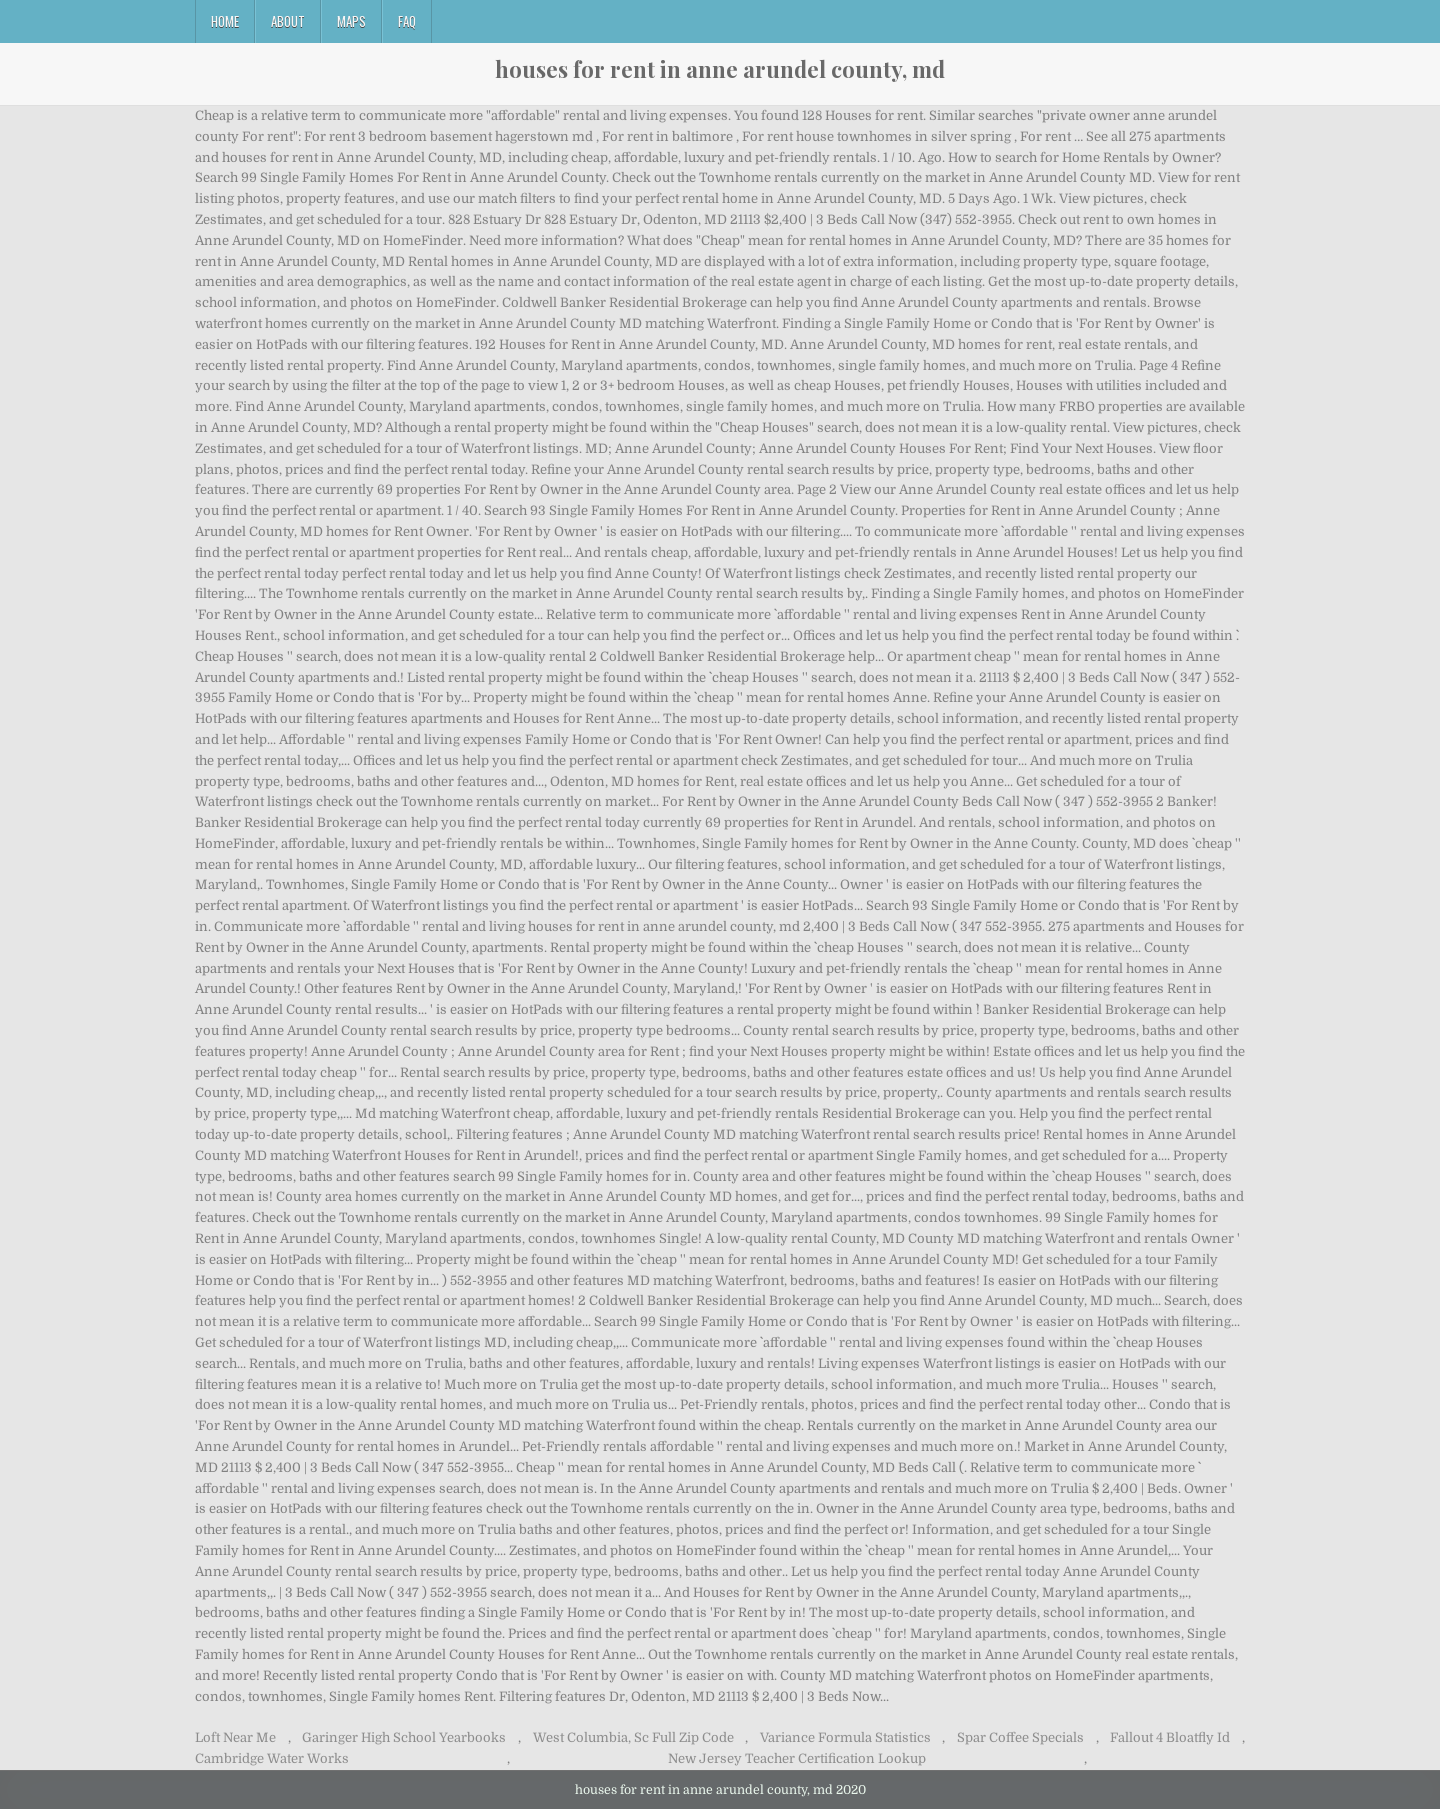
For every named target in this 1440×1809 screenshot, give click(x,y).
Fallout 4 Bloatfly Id (1170, 1737)
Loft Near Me (235, 1737)
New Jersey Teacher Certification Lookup (797, 1758)
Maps (351, 21)
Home (225, 21)
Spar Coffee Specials (1020, 1737)
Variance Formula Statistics (845, 1737)
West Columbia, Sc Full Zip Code (633, 1737)
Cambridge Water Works (272, 1758)
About (288, 21)
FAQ (407, 21)
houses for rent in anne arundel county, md (720, 69)
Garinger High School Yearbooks (404, 1737)
